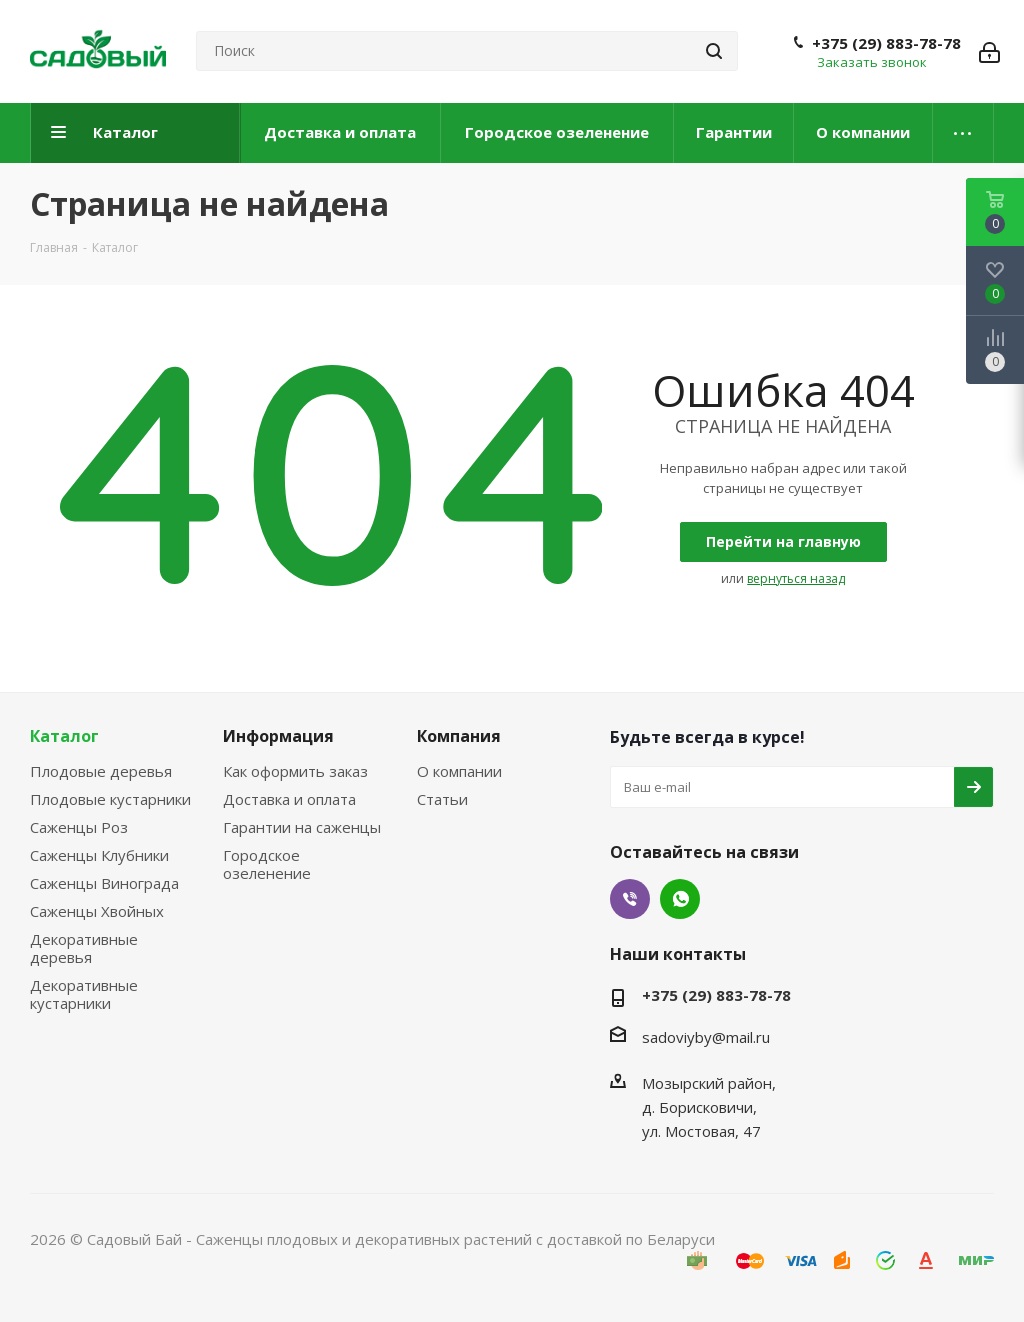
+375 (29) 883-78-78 (886, 43)
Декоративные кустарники (84, 994)
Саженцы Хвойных (97, 911)
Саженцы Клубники (99, 855)
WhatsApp (680, 899)
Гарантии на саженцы (302, 827)
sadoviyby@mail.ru (706, 1037)
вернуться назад (796, 578)
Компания (459, 736)
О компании (459, 771)
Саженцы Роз (79, 827)
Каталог (64, 736)
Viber (630, 899)
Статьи (442, 799)
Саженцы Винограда (104, 883)
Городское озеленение (267, 864)
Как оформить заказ (295, 771)
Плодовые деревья (101, 771)
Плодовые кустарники (110, 799)
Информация (278, 736)
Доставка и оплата (289, 799)
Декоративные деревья (84, 948)
